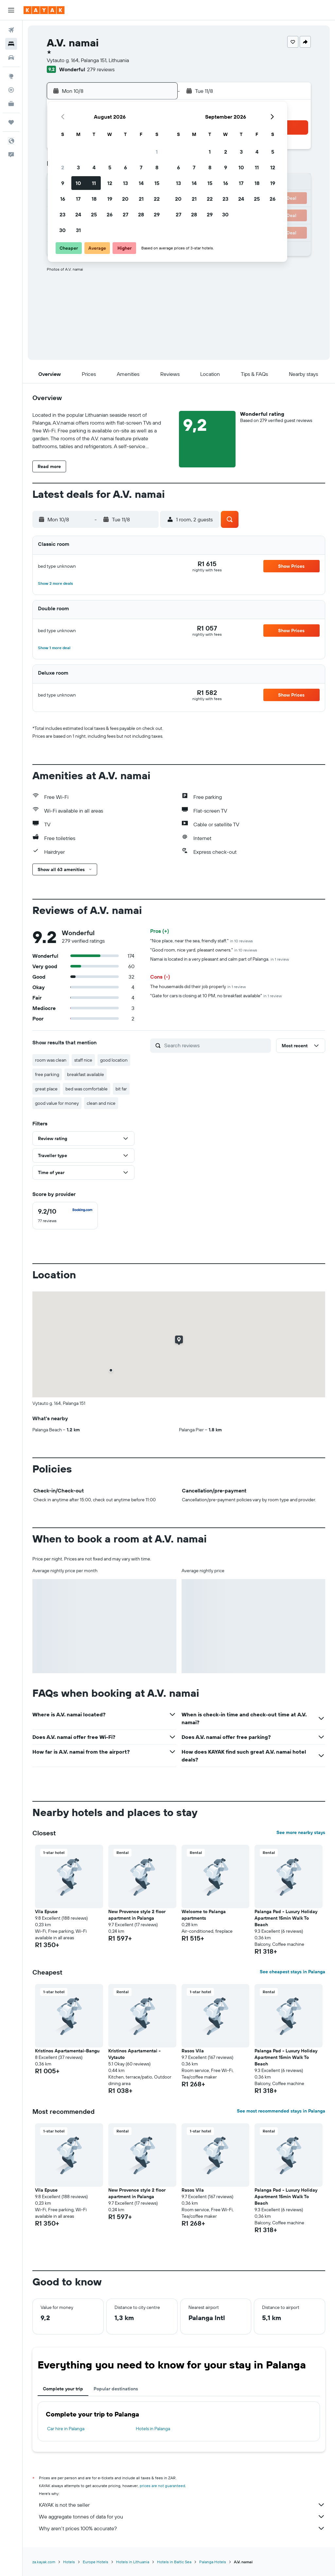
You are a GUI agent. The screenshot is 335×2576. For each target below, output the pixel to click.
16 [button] (62, 198)
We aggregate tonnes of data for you (182, 2516)
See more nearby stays (300, 1832)
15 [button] (156, 183)
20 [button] (125, 198)
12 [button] (109, 183)
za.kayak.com (43, 2561)
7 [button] (141, 167)
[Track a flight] (11, 89)
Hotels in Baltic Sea (174, 2561)
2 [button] (62, 167)
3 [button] (78, 167)
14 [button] (141, 183)
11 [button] (94, 183)
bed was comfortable (86, 1089)
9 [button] (62, 183)
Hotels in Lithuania (132, 2561)
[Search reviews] (216, 1045)
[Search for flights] (11, 30)
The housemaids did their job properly (198, 986)
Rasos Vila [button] (193, 2051)
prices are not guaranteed (162, 2485)
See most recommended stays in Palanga (281, 2111)
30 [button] (62, 230)
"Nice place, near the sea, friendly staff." (201, 941)
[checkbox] (65, 1215)
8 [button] (156, 167)
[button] (11, 10)
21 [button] (141, 198)
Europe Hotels (95, 2561)
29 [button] (157, 214)
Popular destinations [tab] (116, 2389)
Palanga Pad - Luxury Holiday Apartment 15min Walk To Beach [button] (286, 1918)
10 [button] (78, 183)
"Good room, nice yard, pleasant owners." (203, 950)
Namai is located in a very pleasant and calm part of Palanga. (219, 959)
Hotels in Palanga (153, 2429)
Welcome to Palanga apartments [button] (204, 1915)
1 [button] (157, 151)
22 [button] (157, 198)
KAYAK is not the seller (182, 2505)
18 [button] (94, 198)
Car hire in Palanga (65, 2429)
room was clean (50, 1060)
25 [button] (94, 214)
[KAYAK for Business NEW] (11, 103)
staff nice (83, 1060)
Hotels (69, 2561)
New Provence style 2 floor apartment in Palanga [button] (137, 1915)
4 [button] (94, 167)
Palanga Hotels (212, 2561)
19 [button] (109, 198)
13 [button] (125, 183)
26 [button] (110, 214)
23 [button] (62, 214)
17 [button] (78, 198)
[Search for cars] (11, 57)
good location (114, 1060)
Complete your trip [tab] (63, 2389)
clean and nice (101, 1103)
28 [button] (141, 214)
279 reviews (101, 69)
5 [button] (109, 167)
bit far (121, 1089)
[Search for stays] (11, 43)
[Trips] (11, 122)
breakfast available (85, 1074)
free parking (47, 1074)
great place (46, 1089)
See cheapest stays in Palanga (292, 1972)
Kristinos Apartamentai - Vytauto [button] (134, 2054)
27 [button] (125, 214)
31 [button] (78, 230)
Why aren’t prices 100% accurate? (182, 2528)
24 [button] (78, 214)
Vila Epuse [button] (46, 1911)
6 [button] (125, 167)
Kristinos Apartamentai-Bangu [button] (67, 2051)
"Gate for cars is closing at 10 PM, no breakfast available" (216, 996)
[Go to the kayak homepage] (44, 10)
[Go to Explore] (11, 76)
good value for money (57, 1103)
